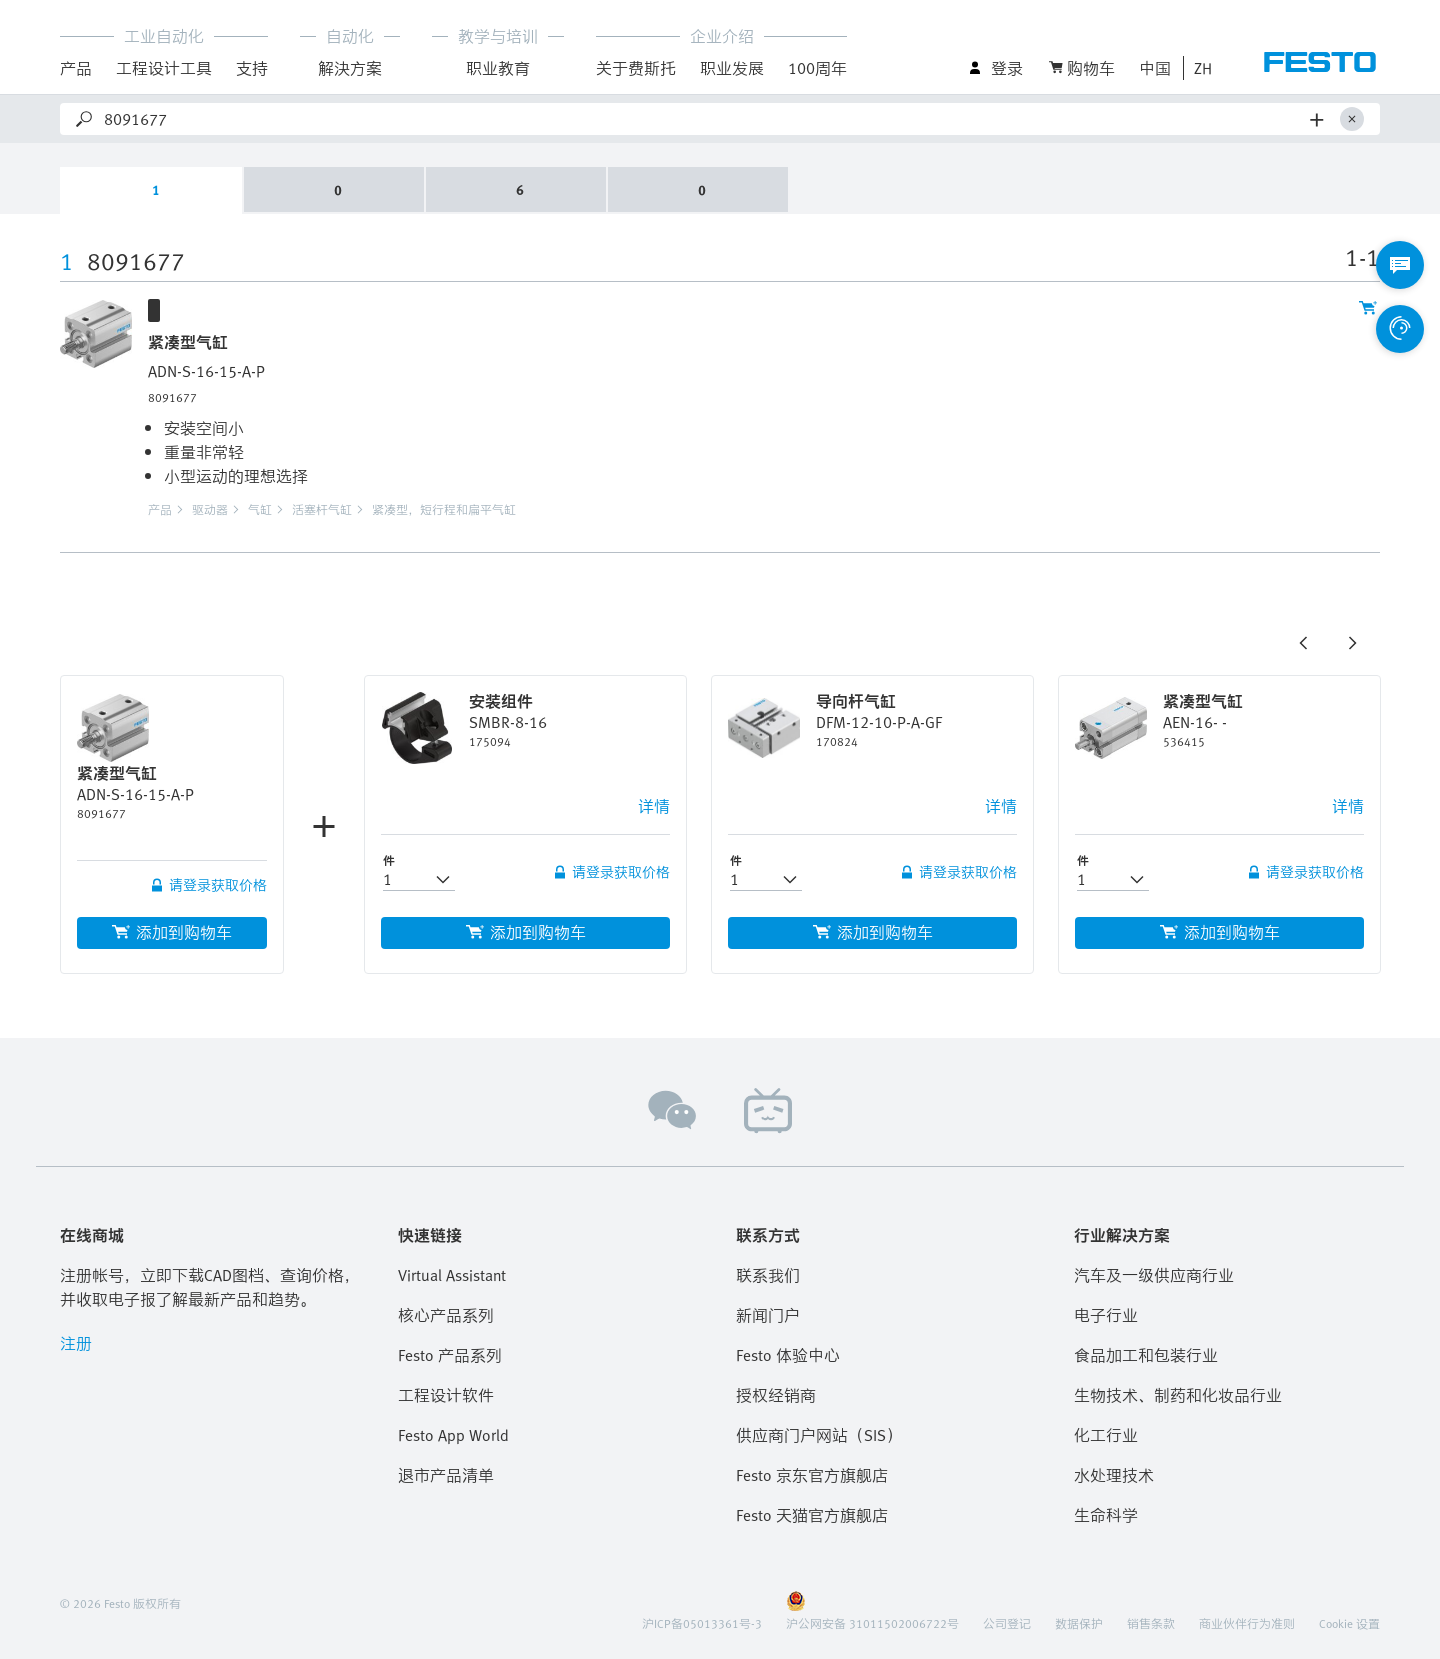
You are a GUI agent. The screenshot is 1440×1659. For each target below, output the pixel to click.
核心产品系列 (446, 1315)
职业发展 (732, 68)
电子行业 (1106, 1315)
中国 (1155, 68)
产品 (76, 68)
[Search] (703, 119)
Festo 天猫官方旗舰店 (812, 1515)
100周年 (817, 68)
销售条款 (1151, 1623)
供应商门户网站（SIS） (819, 1435)
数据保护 (1079, 1623)
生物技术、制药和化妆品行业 (1178, 1395)
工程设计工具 (164, 68)
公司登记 (1007, 1623)
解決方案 (350, 68)
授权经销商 (776, 1395)
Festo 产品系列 (450, 1355)
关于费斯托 (636, 68)
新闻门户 (768, 1315)
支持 (252, 68)
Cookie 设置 (1349, 1623)
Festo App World (453, 1435)
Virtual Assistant (452, 1275)
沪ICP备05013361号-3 (702, 1623)
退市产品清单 (446, 1475)
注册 (76, 1343)
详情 (654, 806)
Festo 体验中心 (788, 1355)
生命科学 (1106, 1515)
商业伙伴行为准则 (1247, 1623)
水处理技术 (1114, 1475)
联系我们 (768, 1275)
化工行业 (1106, 1435)
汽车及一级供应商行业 (1154, 1275)
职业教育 (498, 68)
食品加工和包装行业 (1146, 1355)
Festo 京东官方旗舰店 (812, 1475)
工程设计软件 (446, 1395)
